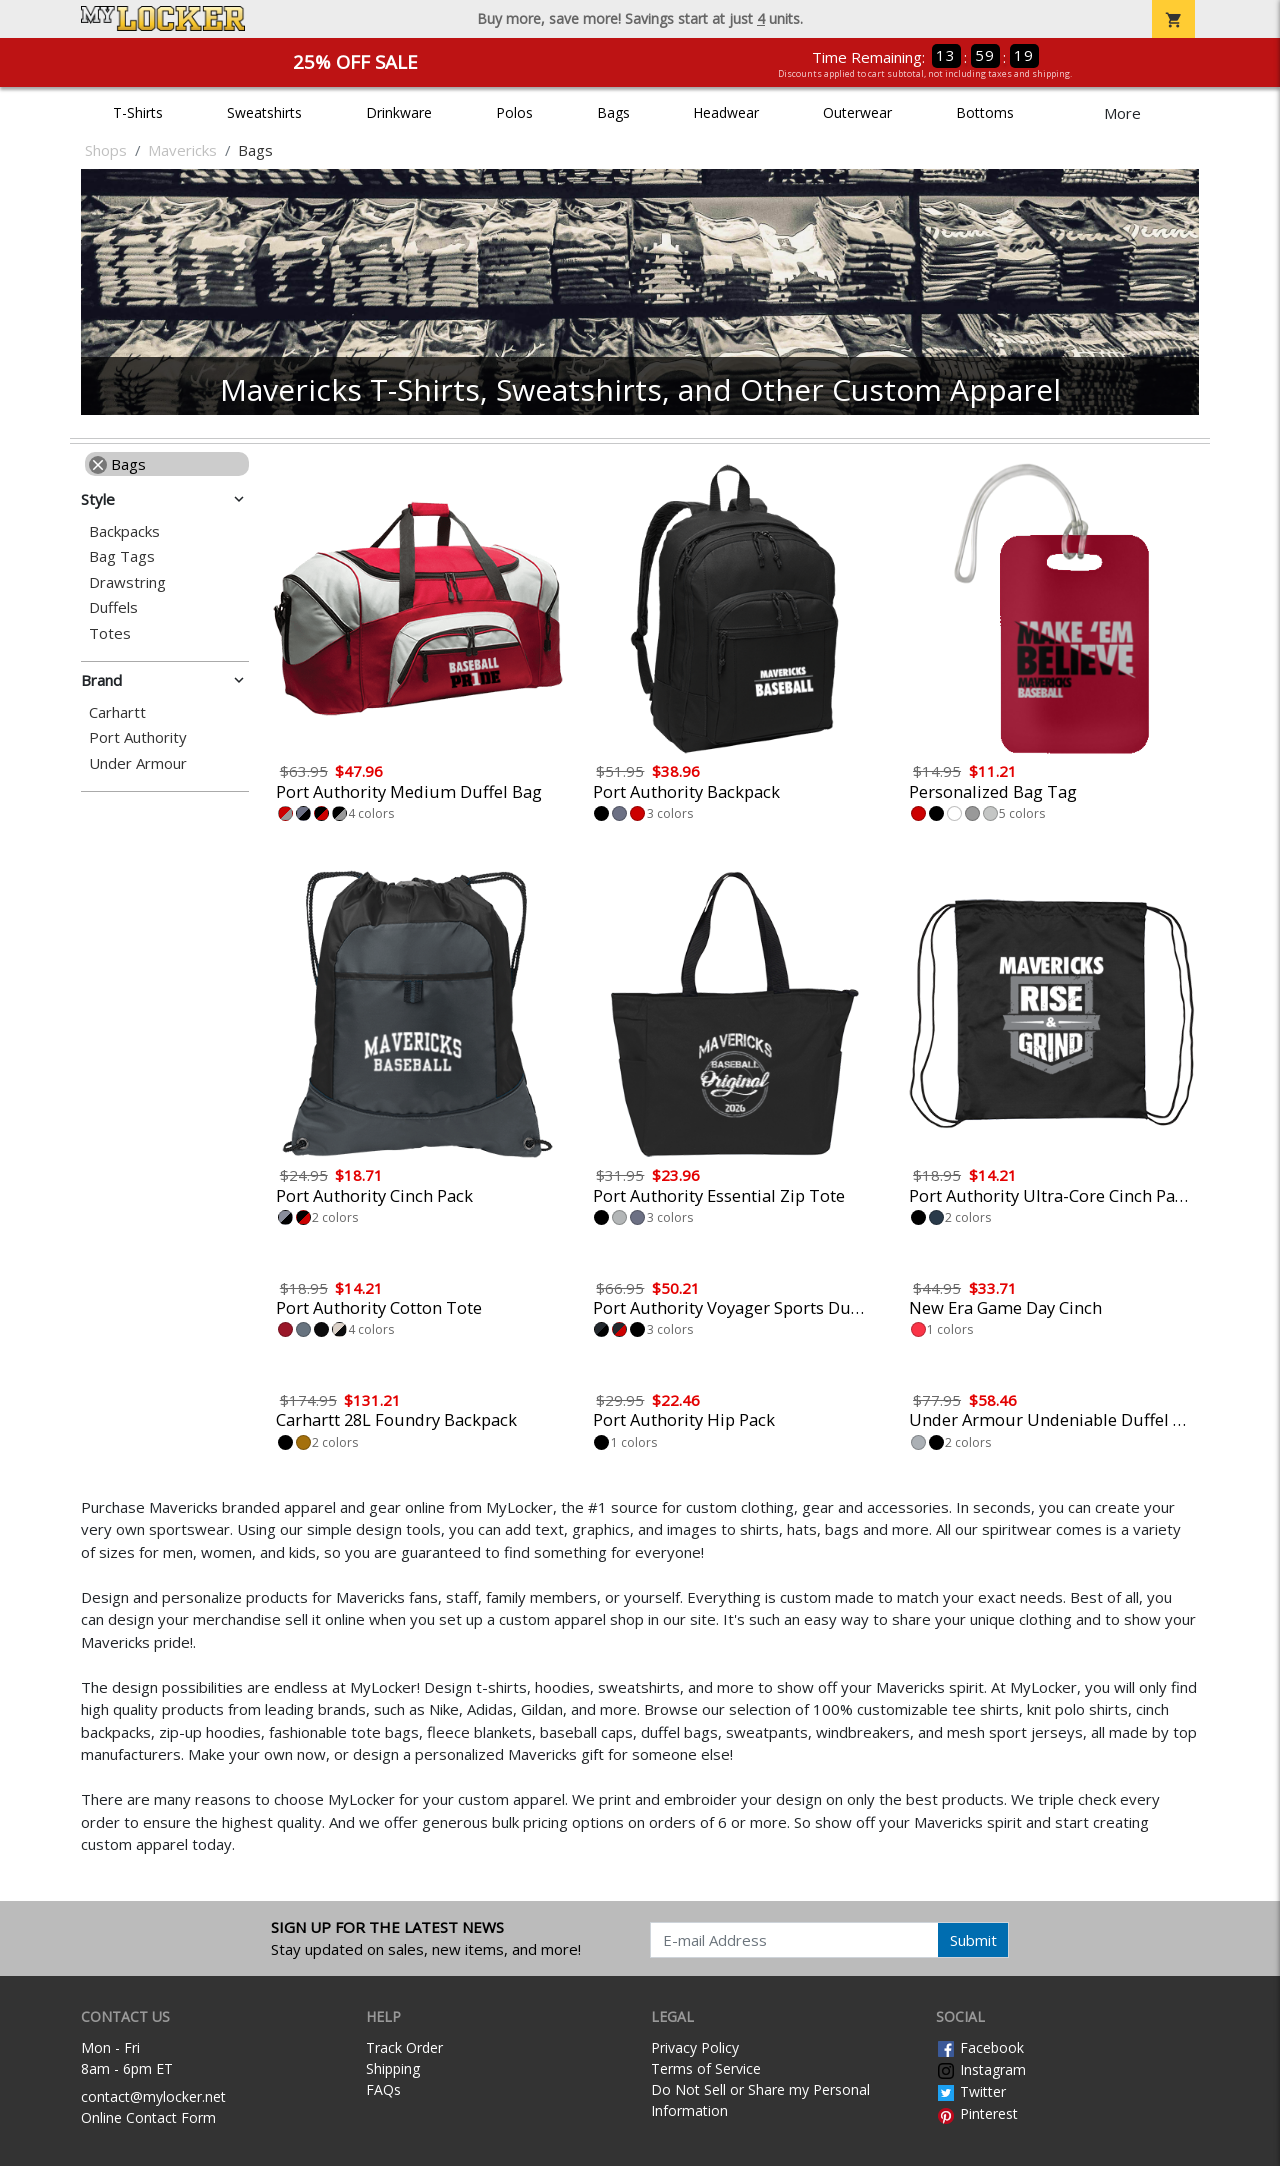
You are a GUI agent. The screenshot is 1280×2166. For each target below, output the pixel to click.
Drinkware (399, 112)
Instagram (981, 2069)
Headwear (726, 112)
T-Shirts (138, 112)
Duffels (113, 607)
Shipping (393, 2068)
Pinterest (977, 2113)
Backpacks (124, 531)
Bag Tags (122, 556)
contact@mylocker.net (153, 2096)
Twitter (971, 2091)
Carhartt (117, 712)
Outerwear (857, 112)
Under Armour (138, 763)
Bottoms (985, 112)
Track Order (404, 2047)
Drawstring (127, 582)
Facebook (980, 2047)
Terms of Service (706, 2068)
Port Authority (138, 737)
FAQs (383, 2089)
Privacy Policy (695, 2047)
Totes (110, 633)
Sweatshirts (264, 112)
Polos (514, 112)
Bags (613, 112)
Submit (973, 1940)
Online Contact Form (148, 2117)
